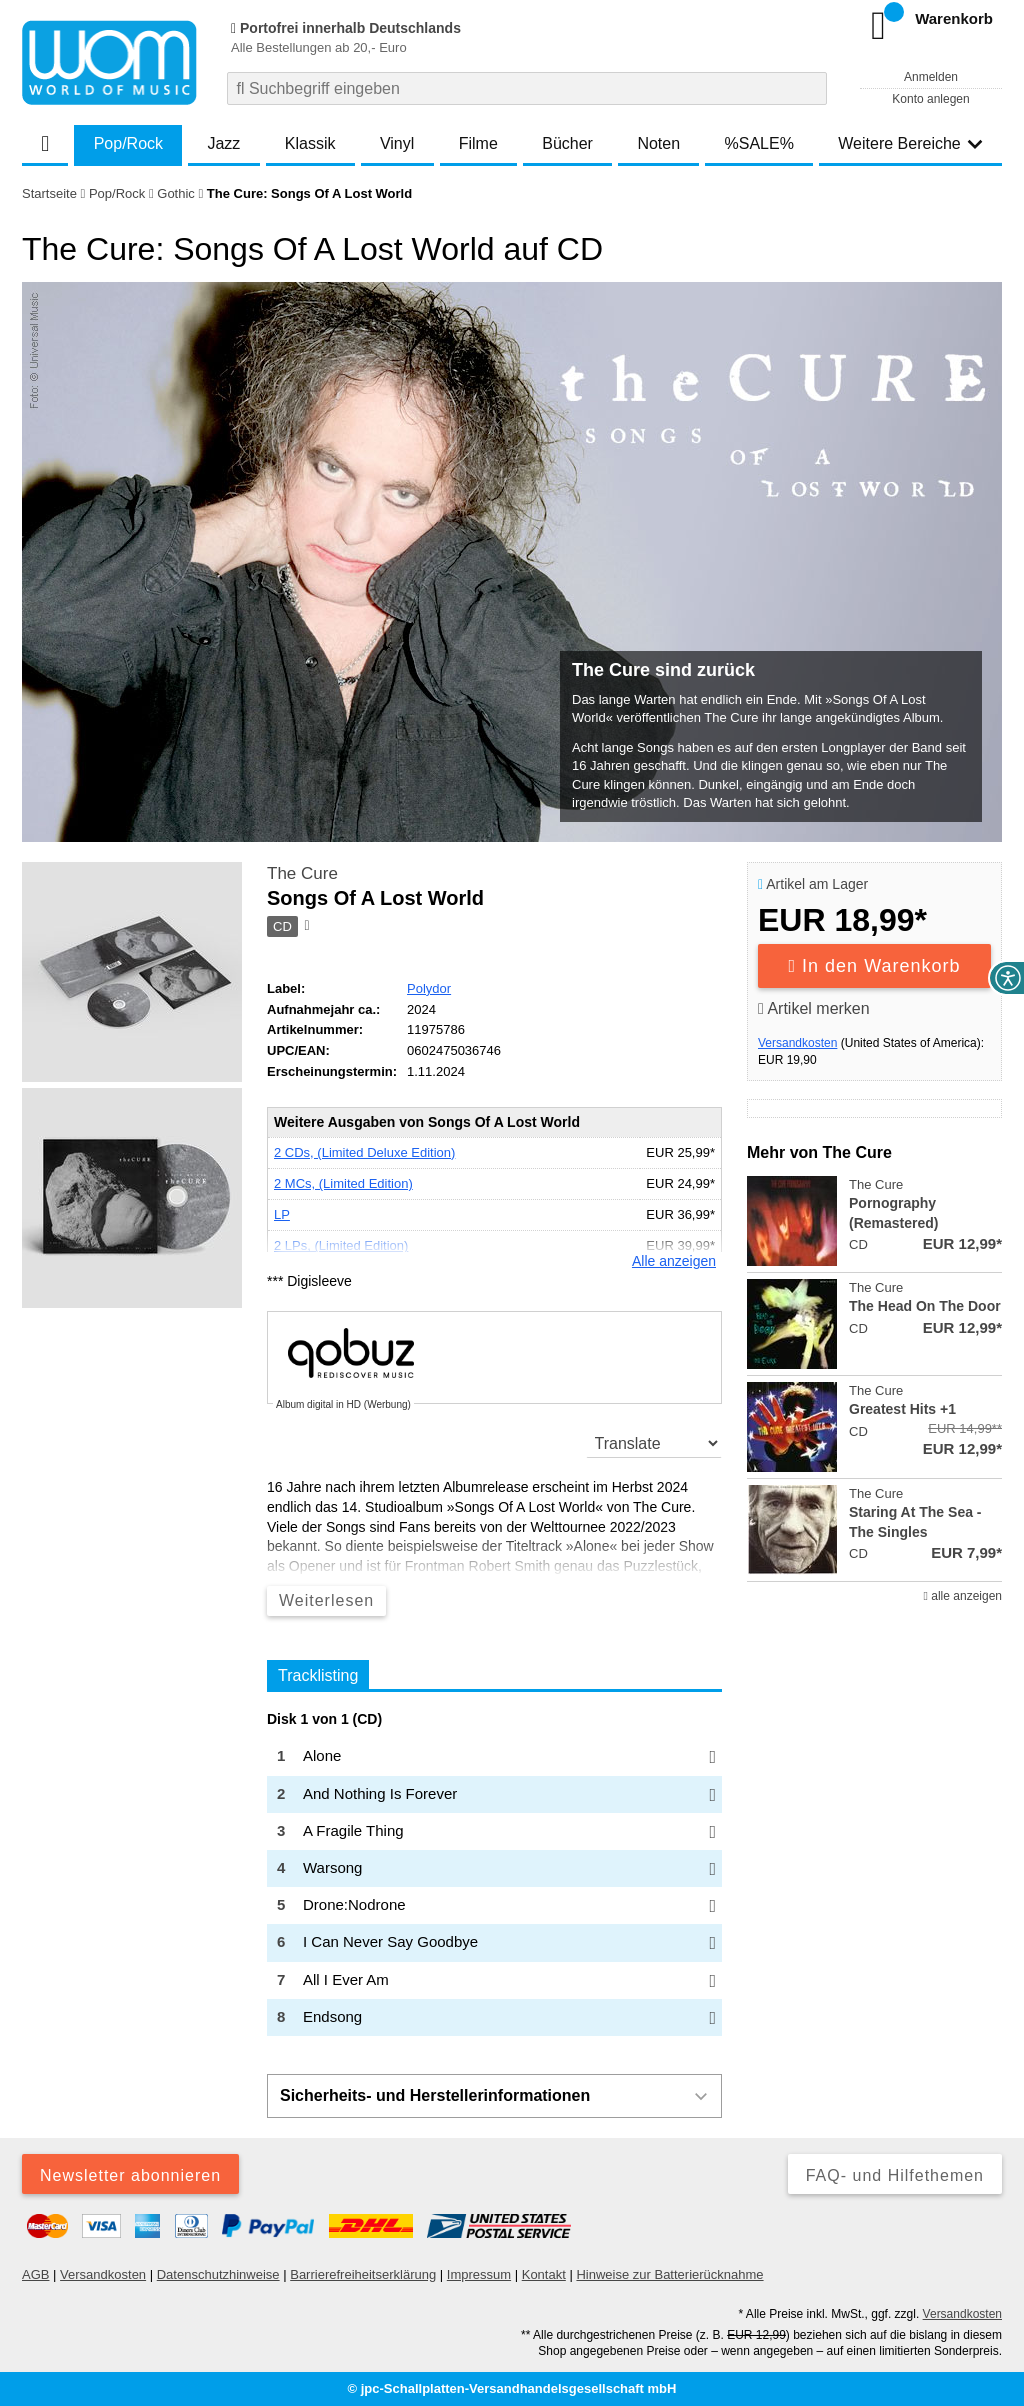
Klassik (310, 143)
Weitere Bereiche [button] (910, 143)
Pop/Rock (128, 143)
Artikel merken (814, 1008)
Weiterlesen (326, 1600)
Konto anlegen (930, 99)
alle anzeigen (963, 1596)
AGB (35, 2274)
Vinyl (397, 143)
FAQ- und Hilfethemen (895, 2175)
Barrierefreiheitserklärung (363, 2274)
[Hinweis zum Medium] (305, 927)
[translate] (654, 1443)
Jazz (223, 143)
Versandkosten (797, 1043)
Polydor (429, 988)
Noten (658, 143)
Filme (478, 143)
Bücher (567, 143)
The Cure (302, 873)
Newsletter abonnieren (130, 2175)
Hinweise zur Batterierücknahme (669, 2274)
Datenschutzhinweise (218, 2274)
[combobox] (527, 88)
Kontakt (544, 2274)
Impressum (479, 2274)
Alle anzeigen (674, 1261)
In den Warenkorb (875, 966)
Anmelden (931, 77)
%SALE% (759, 143)
